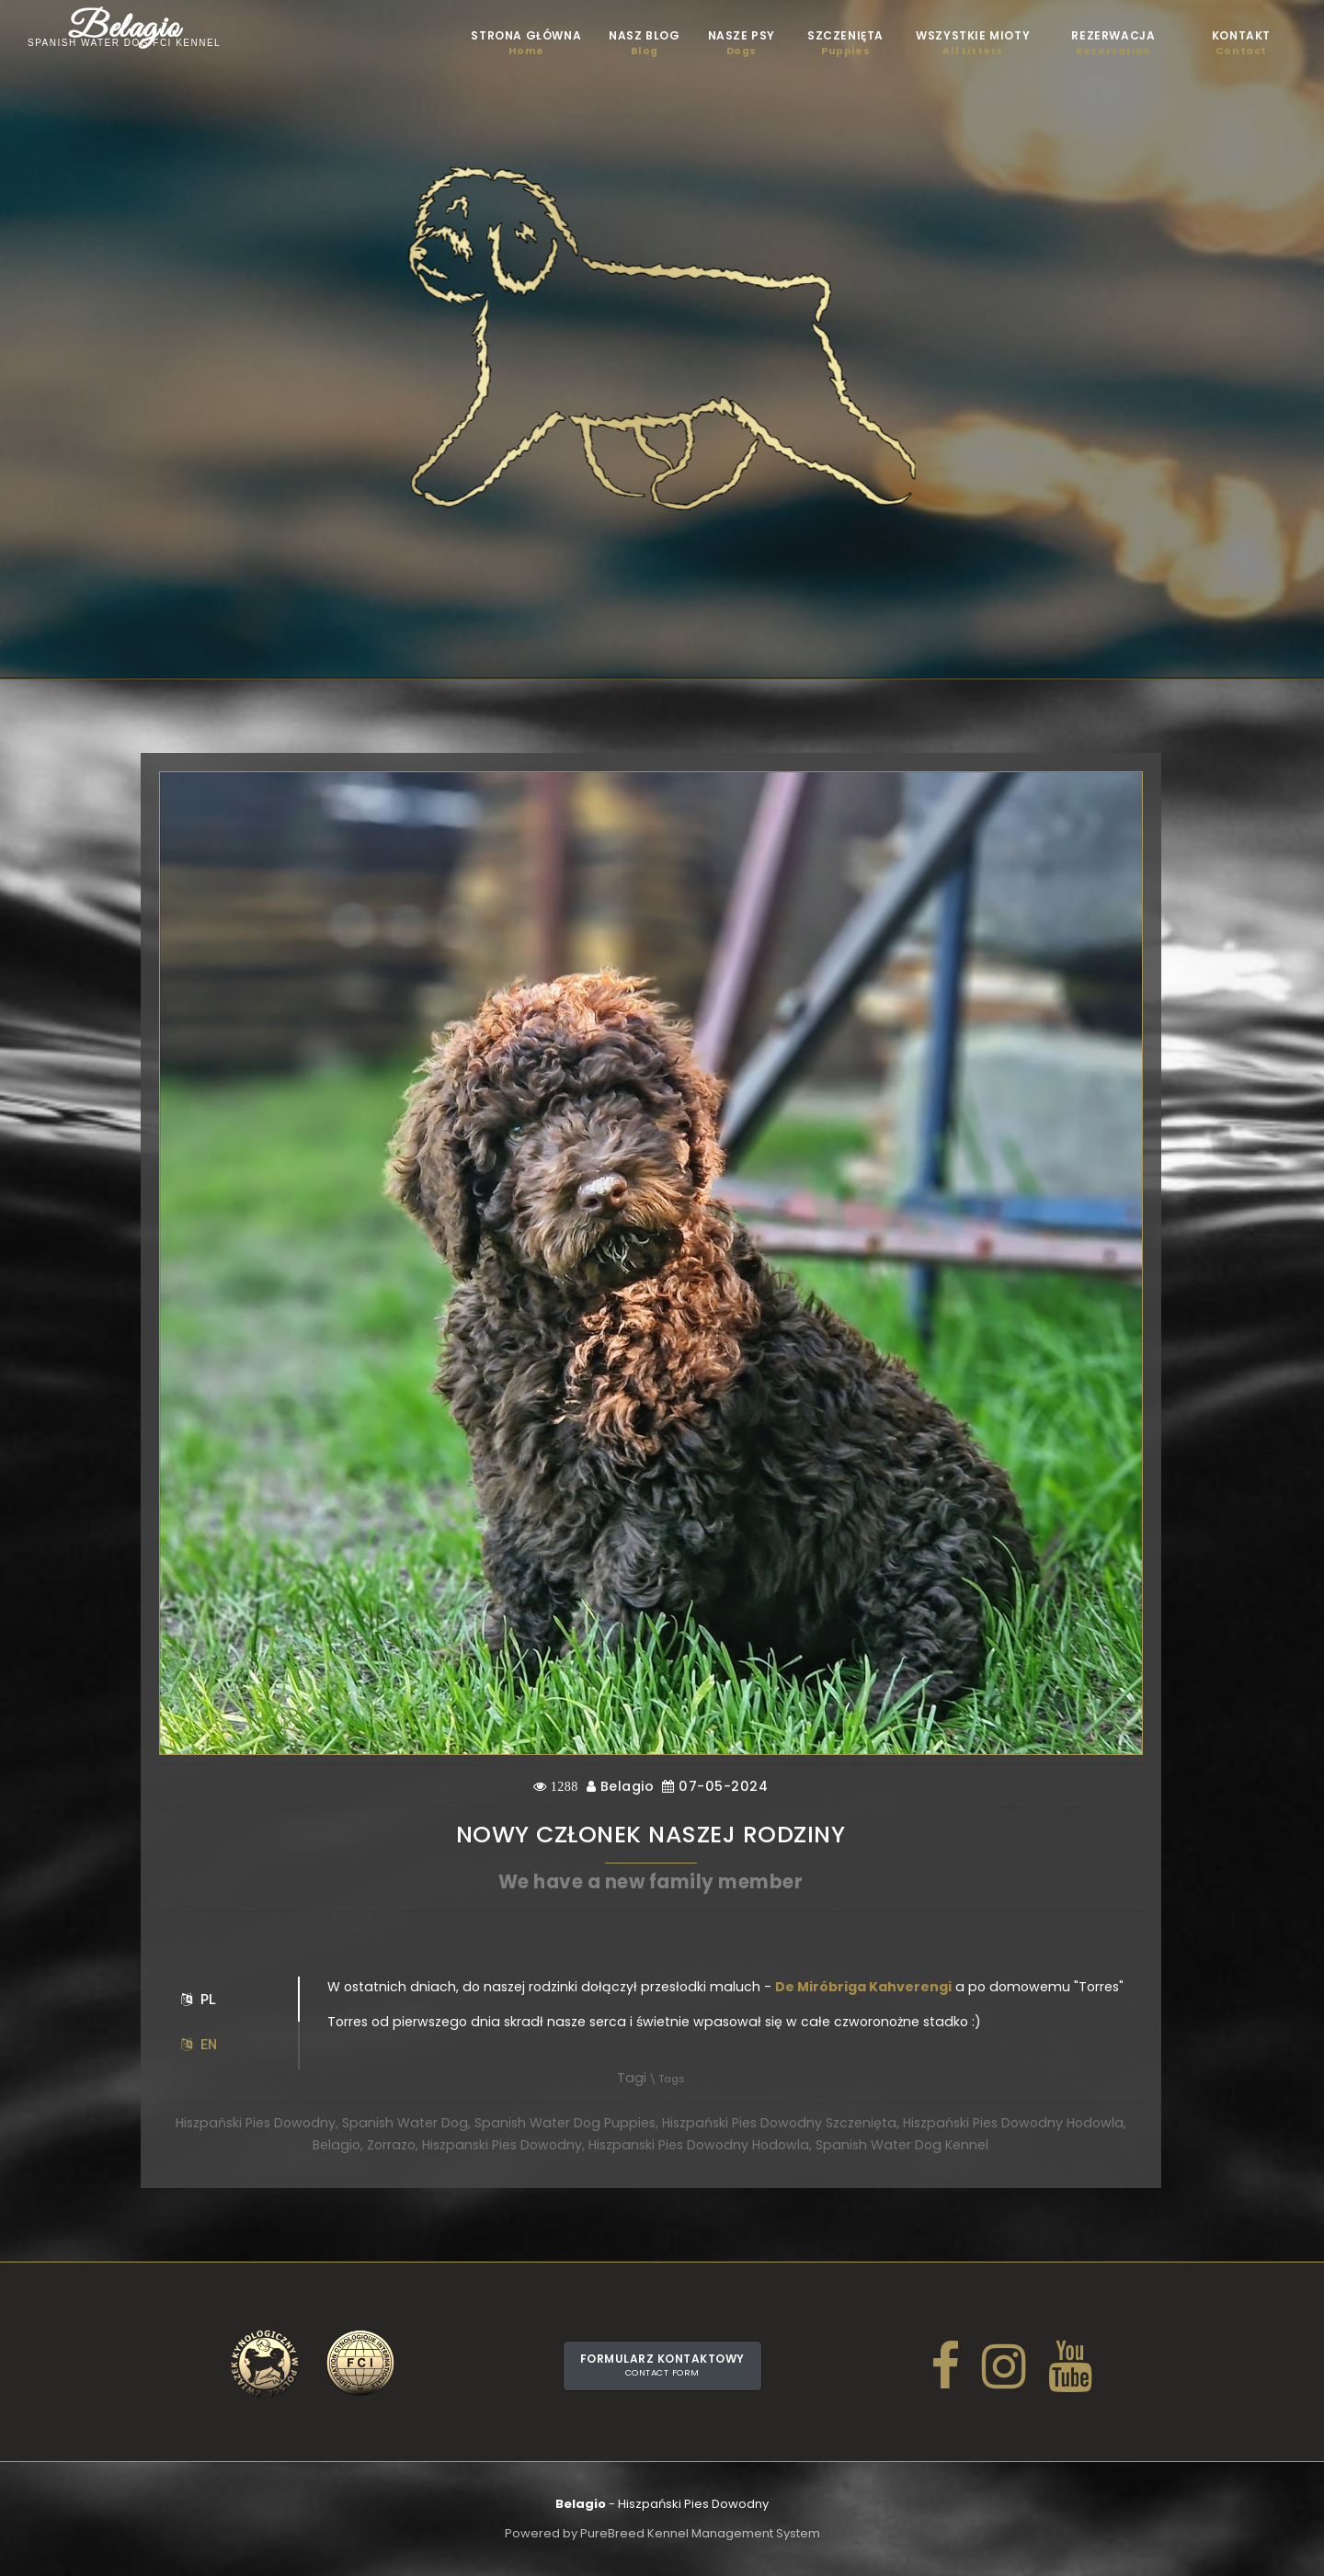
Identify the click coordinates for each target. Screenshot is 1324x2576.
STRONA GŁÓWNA (526, 43)
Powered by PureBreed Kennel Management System (662, 2533)
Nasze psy (741, 43)
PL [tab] (198, 1999)
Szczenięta (845, 43)
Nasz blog (644, 43)
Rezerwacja (1113, 43)
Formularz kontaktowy (662, 2364)
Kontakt (1241, 43)
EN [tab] (199, 2044)
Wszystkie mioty (973, 43)
